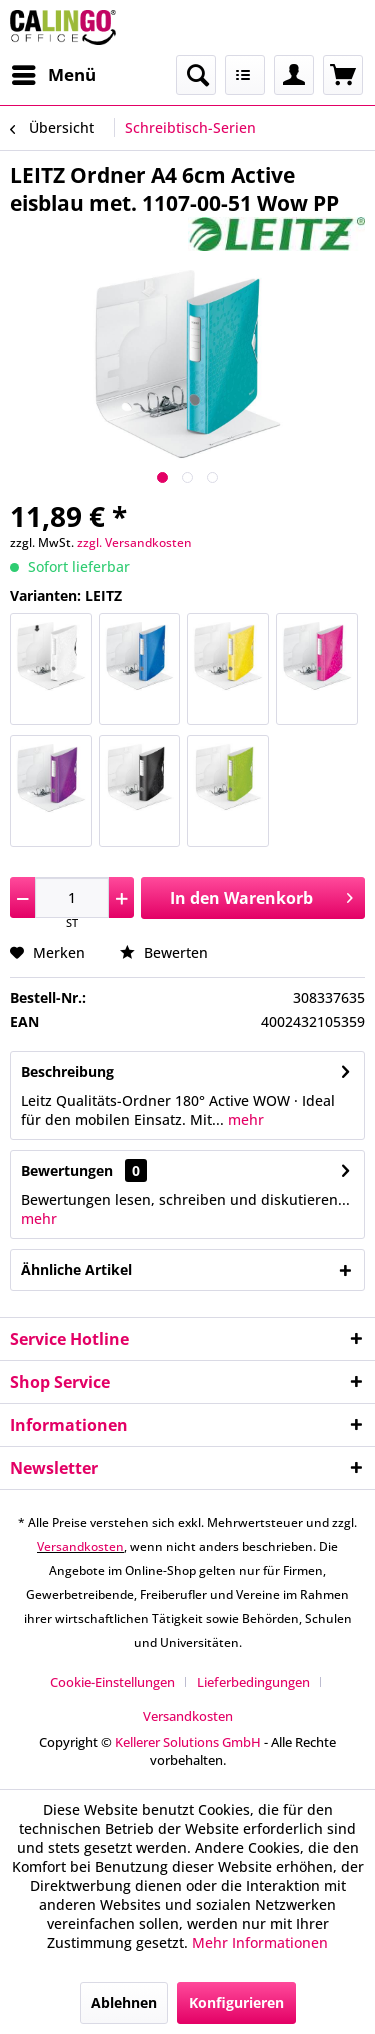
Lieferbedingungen (253, 1682)
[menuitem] (53, 75)
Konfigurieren (236, 2002)
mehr (244, 1119)
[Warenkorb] (343, 75)
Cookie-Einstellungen (112, 1682)
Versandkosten (80, 1546)
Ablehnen (124, 2002)
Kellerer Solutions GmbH (188, 1742)
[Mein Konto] (294, 75)
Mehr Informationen (260, 1942)
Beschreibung (67, 1071)
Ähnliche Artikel (76, 1269)
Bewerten (164, 952)
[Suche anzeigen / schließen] (196, 75)
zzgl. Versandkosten (134, 542)
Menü (54, 72)
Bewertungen (67, 1170)
